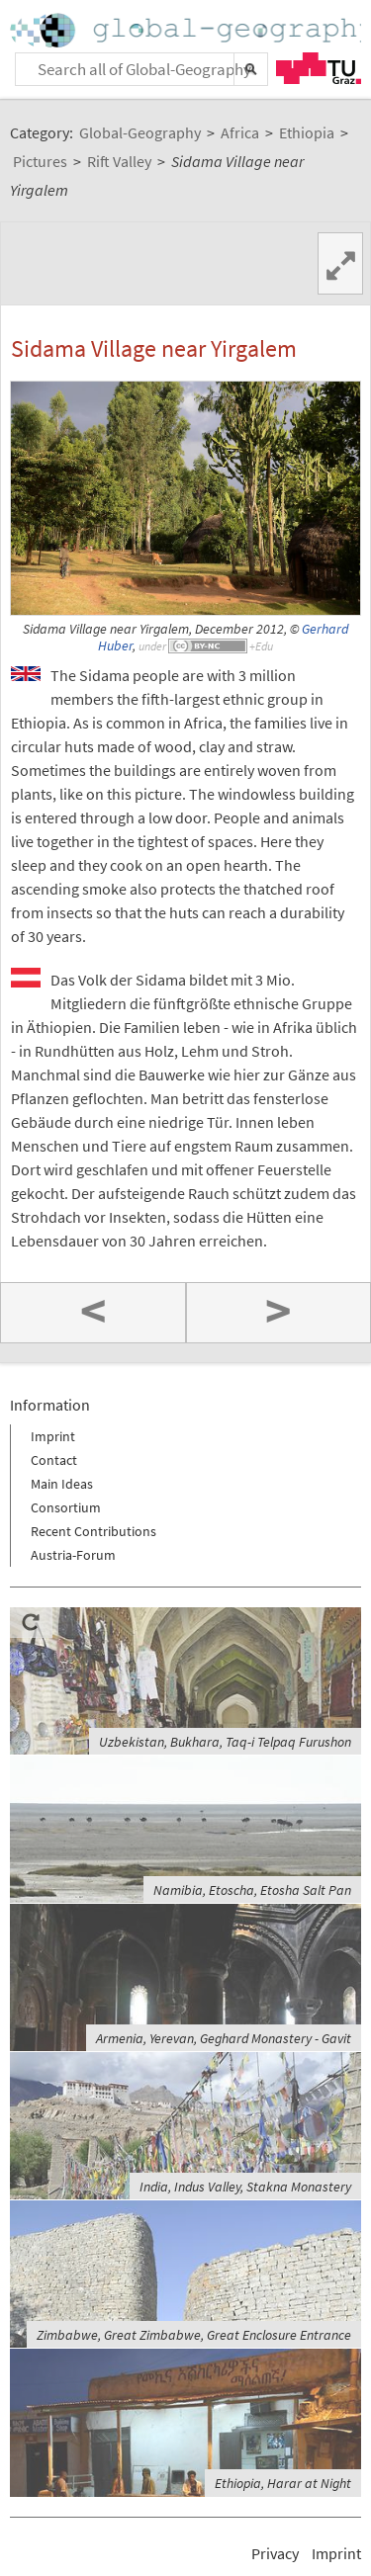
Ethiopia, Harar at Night (283, 2483)
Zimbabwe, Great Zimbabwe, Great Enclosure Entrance (194, 2335)
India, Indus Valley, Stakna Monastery (245, 2186)
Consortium (66, 1507)
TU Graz (318, 68)
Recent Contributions (93, 1531)
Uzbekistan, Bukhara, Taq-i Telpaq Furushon (225, 1742)
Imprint (53, 1436)
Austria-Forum (73, 1555)
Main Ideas (62, 1484)
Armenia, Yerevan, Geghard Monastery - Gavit (223, 2038)
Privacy (275, 2553)
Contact (54, 1460)
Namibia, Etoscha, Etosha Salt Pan (252, 1890)
